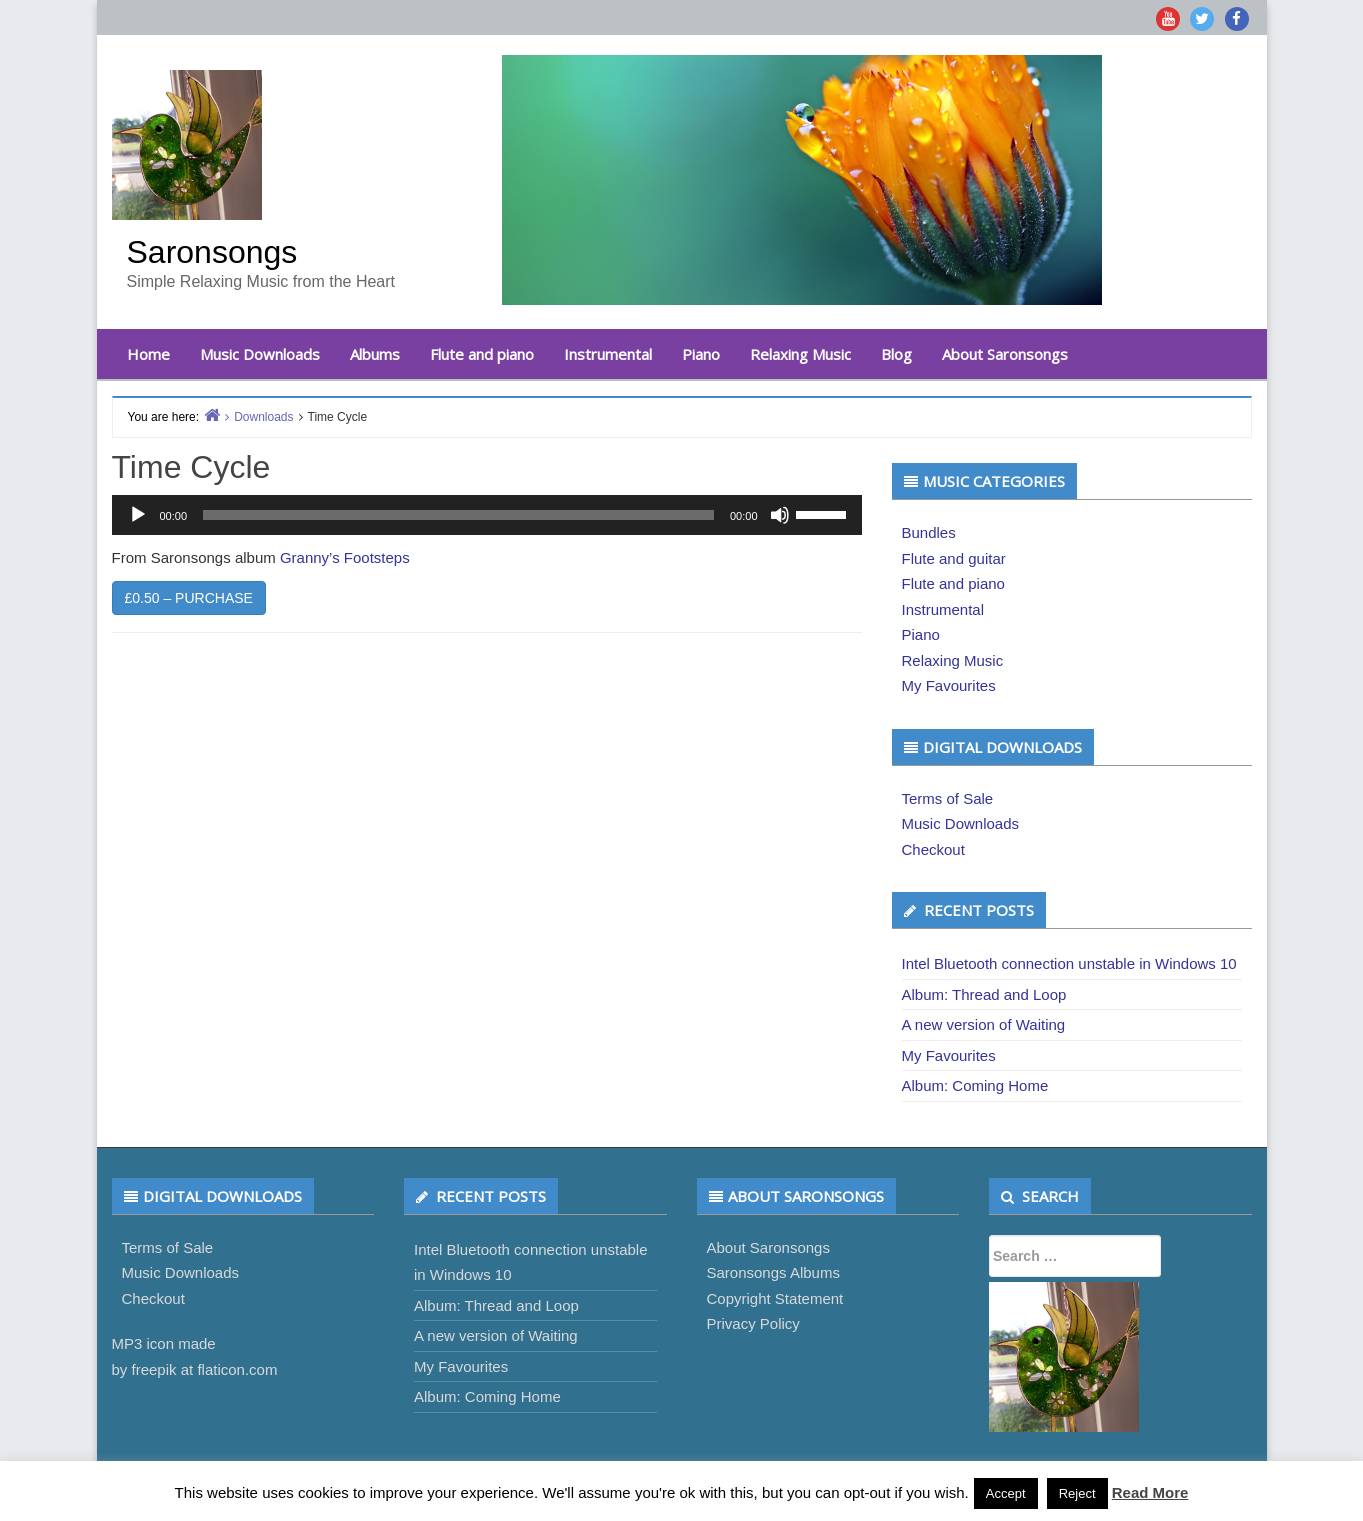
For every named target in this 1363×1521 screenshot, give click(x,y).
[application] (487, 515)
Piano (701, 354)
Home (148, 354)
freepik (154, 1369)
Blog (896, 354)
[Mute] (780, 515)
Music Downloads (260, 354)
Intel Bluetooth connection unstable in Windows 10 (1069, 963)
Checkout (933, 849)
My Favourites (949, 685)
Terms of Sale (948, 798)
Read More (1150, 1492)
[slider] (458, 515)
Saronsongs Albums (773, 1272)
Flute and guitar (954, 558)
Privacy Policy (753, 1323)
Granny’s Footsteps (345, 557)
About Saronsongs (1005, 354)
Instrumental (608, 354)
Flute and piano (482, 354)
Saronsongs (212, 252)
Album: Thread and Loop (984, 994)
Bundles (929, 532)
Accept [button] (1006, 1493)
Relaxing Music (800, 354)
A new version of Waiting (984, 1024)
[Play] (138, 515)
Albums (375, 354)
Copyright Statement (775, 1298)
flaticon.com (237, 1369)
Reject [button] (1077, 1493)
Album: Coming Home (975, 1085)
